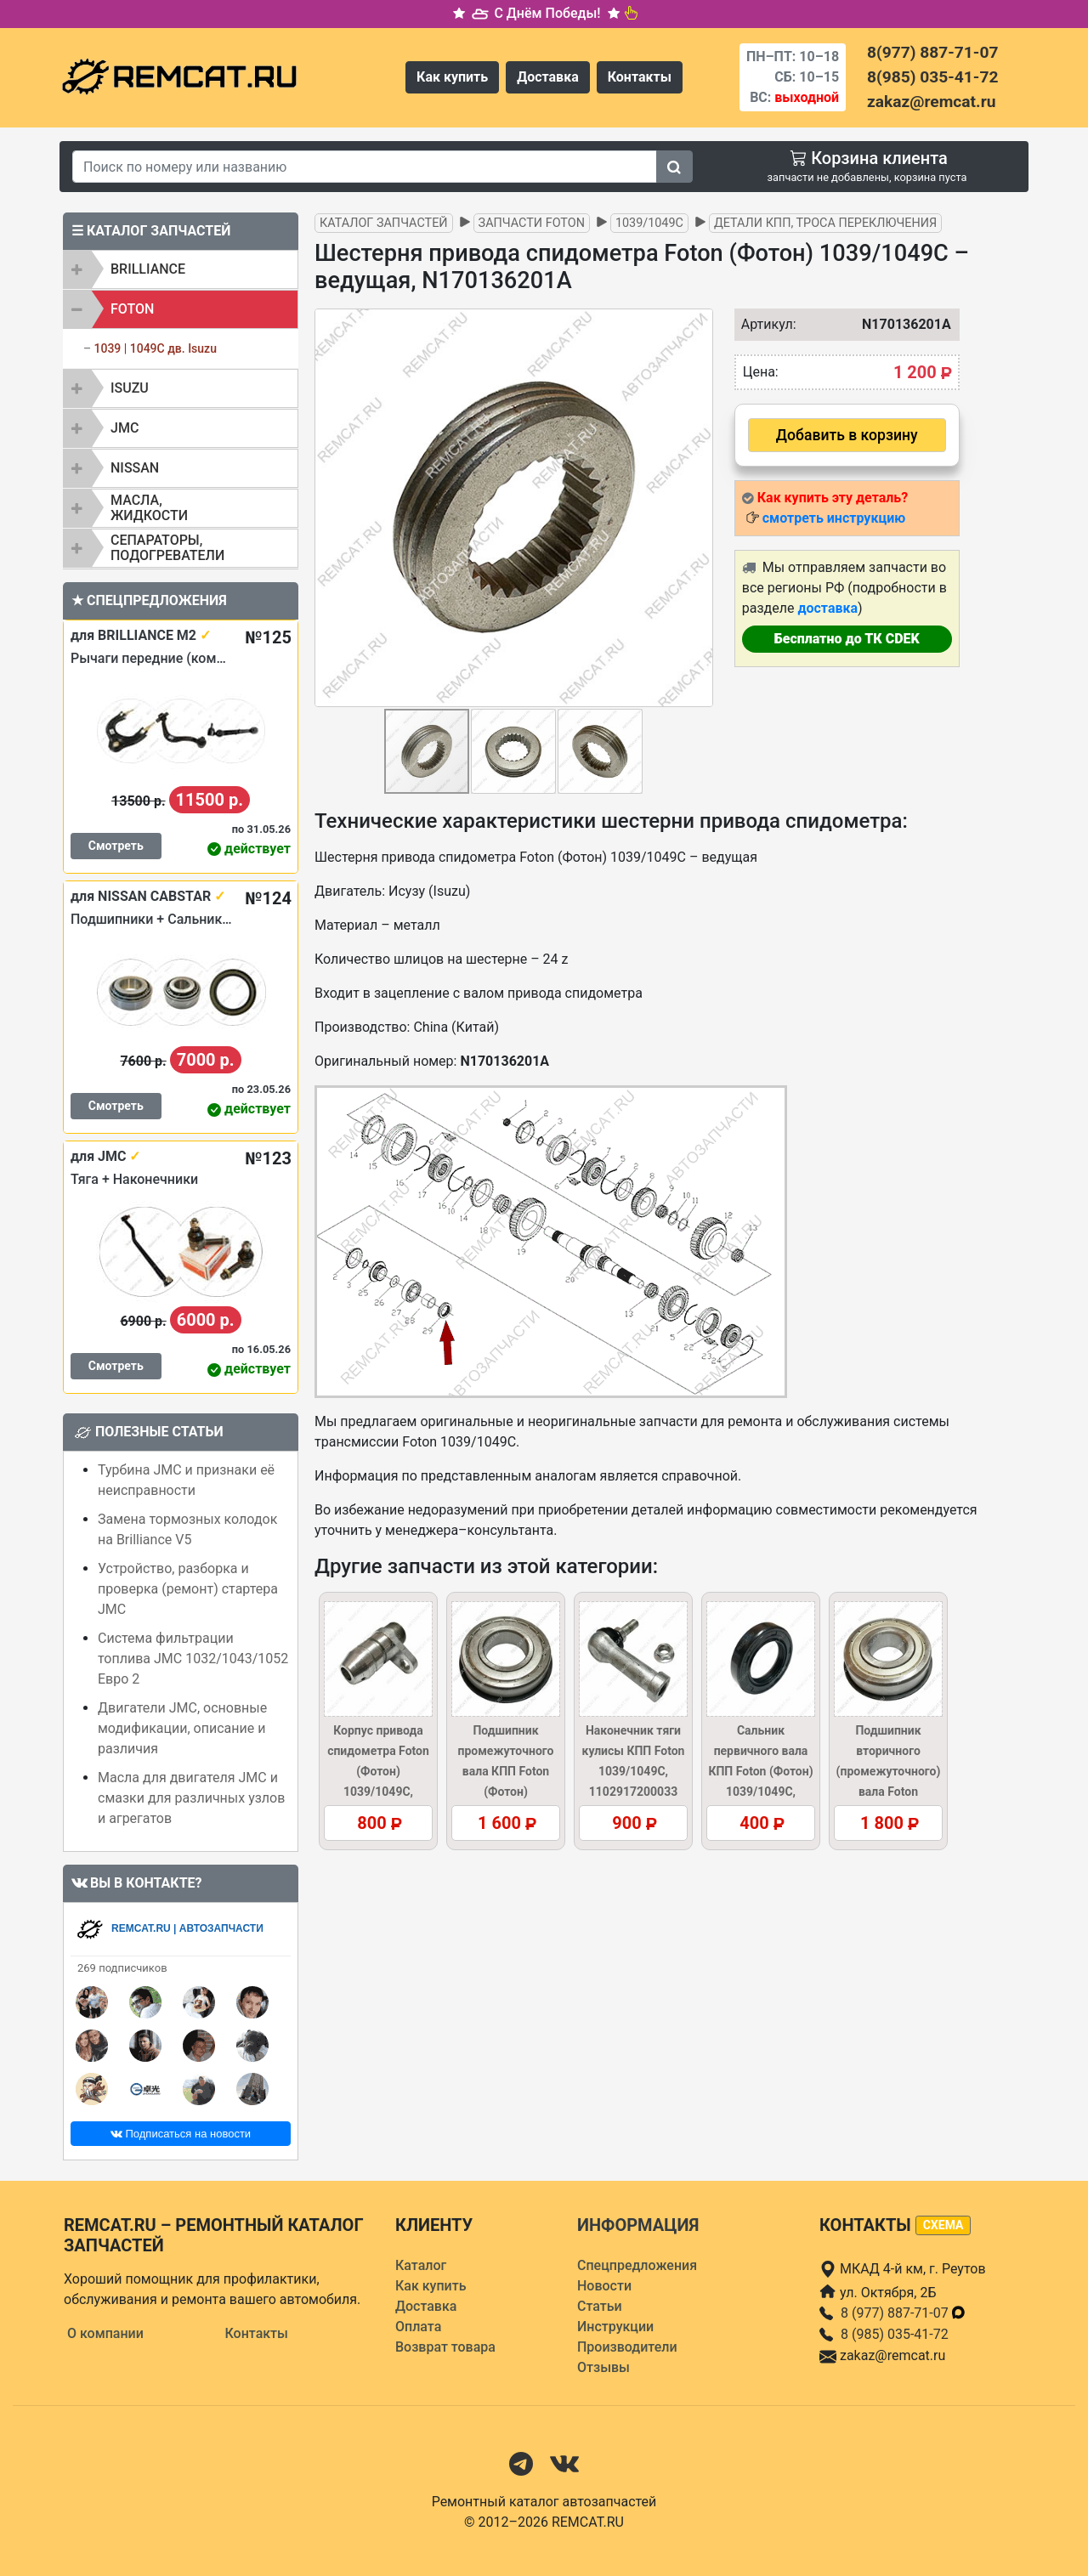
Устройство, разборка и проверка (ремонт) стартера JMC (188, 1588)
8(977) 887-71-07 (932, 52)
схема (943, 2225)
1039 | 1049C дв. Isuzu (155, 348)
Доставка (548, 77)
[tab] (180, 269)
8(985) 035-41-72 (932, 77)
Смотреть (116, 845)
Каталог (420, 2265)
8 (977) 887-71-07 (903, 2313)
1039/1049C (649, 223)
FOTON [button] (132, 309)
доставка (827, 608)
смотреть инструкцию (833, 518)
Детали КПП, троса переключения (825, 223)
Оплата (418, 2326)
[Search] (364, 166)
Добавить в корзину (847, 435)
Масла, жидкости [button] (149, 508)
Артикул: (765, 324)
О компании (105, 2333)
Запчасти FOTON (532, 223)
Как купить (452, 77)
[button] (697, 507)
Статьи (599, 2306)
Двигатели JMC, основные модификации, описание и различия (182, 1728)
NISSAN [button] (134, 468)
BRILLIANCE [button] (147, 269)
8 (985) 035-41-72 (895, 2334)
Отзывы (603, 2367)
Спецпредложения (637, 2265)
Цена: (761, 372)
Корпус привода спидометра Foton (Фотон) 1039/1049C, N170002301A (378, 1771)
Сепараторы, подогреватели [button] (167, 547)
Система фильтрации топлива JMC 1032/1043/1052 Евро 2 (193, 1658)
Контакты (640, 77)
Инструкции (615, 2326)
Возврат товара (445, 2347)
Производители (627, 2347)
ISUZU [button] (129, 388)
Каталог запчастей (384, 223)
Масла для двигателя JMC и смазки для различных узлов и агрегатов (191, 1797)
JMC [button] (124, 428)
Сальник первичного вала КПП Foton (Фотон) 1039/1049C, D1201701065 (760, 1771)
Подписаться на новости (180, 2133)
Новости (604, 2286)
